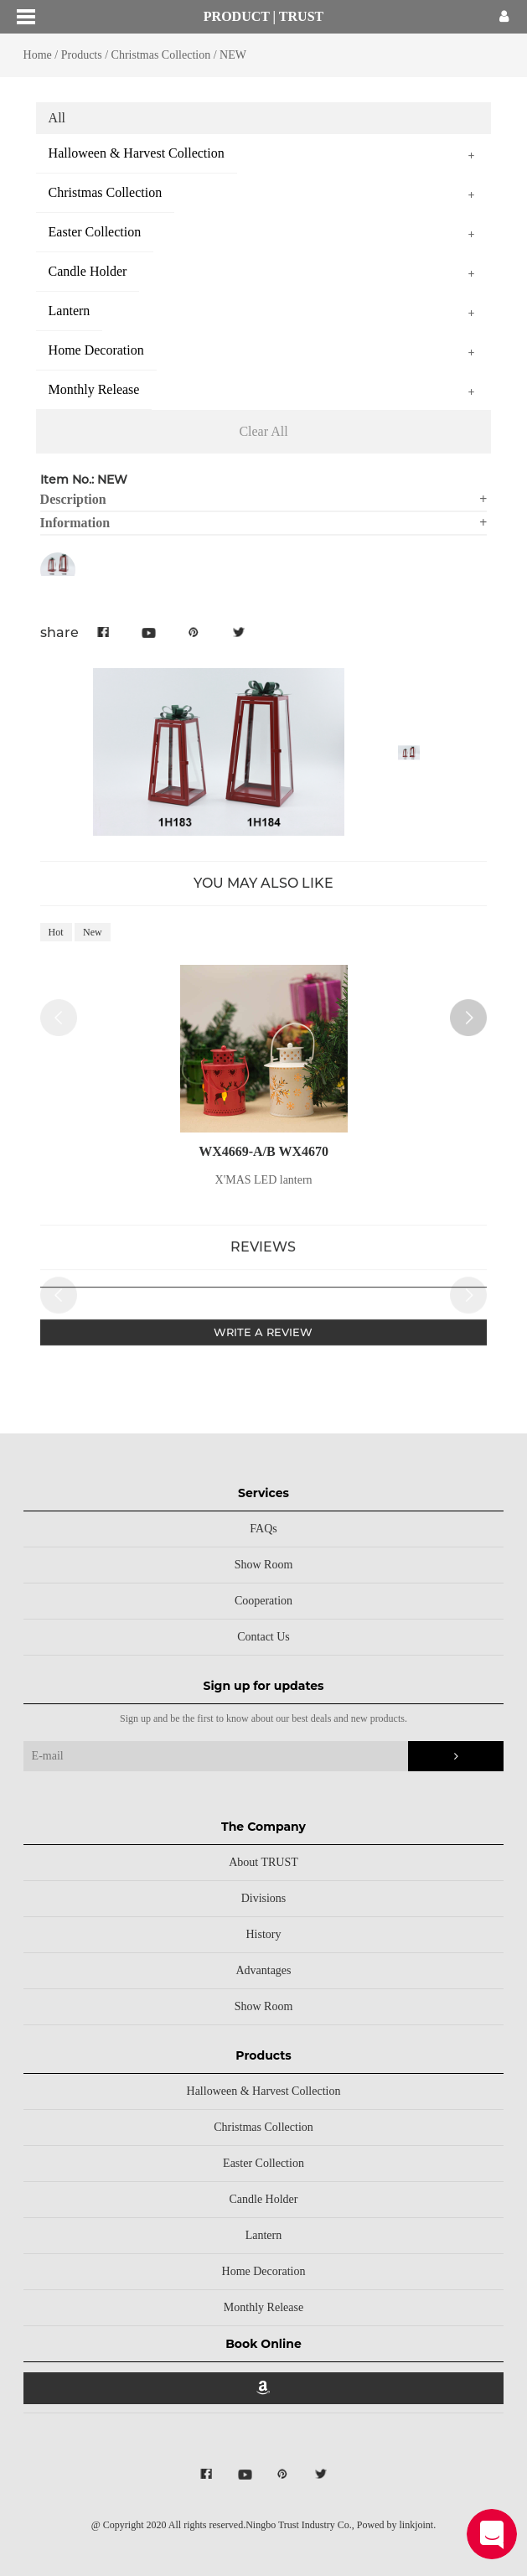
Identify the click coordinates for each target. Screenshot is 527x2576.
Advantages (263, 1970)
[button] (468, 1028)
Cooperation (263, 1600)
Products (81, 55)
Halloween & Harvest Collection (264, 2091)
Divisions (264, 1898)
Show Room (264, 1564)
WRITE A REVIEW (263, 1338)
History (263, 1934)
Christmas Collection (161, 55)
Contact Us (263, 1636)
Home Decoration (264, 2271)
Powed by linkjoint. (396, 2525)
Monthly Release (263, 2307)
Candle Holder (263, 2199)
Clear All (263, 431)
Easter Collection (263, 2163)
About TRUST (263, 1862)
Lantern (263, 2235)
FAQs (263, 1528)
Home (37, 55)
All (57, 118)
